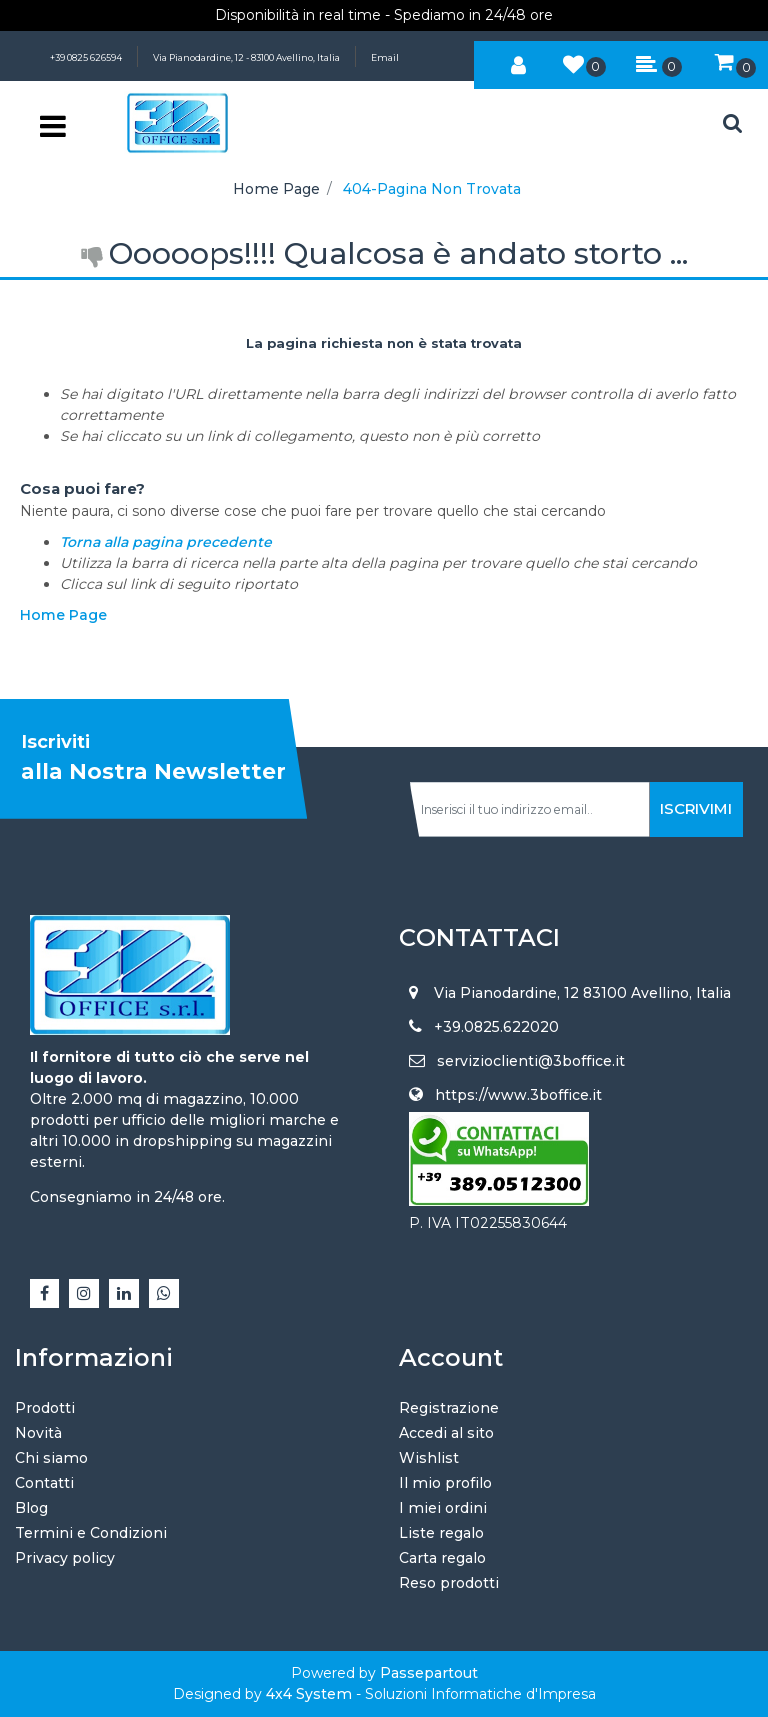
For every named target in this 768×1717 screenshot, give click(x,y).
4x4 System (309, 1694)
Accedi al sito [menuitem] (446, 1433)
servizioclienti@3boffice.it (531, 1061)
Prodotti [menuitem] (45, 1408)
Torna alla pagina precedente (166, 542)
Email (385, 57)
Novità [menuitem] (38, 1433)
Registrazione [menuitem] (449, 1408)
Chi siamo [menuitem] (51, 1458)
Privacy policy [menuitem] (65, 1558)
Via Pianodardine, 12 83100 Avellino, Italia (582, 993)
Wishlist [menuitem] (429, 1458)
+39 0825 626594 (86, 57)
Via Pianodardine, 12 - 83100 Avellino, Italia (246, 57)
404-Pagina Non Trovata (432, 189)
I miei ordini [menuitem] (443, 1508)
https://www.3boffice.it (518, 1095)
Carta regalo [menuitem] (442, 1558)
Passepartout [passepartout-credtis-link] (429, 1673)
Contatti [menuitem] (44, 1483)
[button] (696, 809)
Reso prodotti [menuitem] (449, 1583)
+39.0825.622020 (496, 1027)
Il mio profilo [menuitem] (445, 1483)
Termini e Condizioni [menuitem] (91, 1533)
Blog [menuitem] (31, 1508)
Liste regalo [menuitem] (441, 1533)
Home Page (276, 189)
